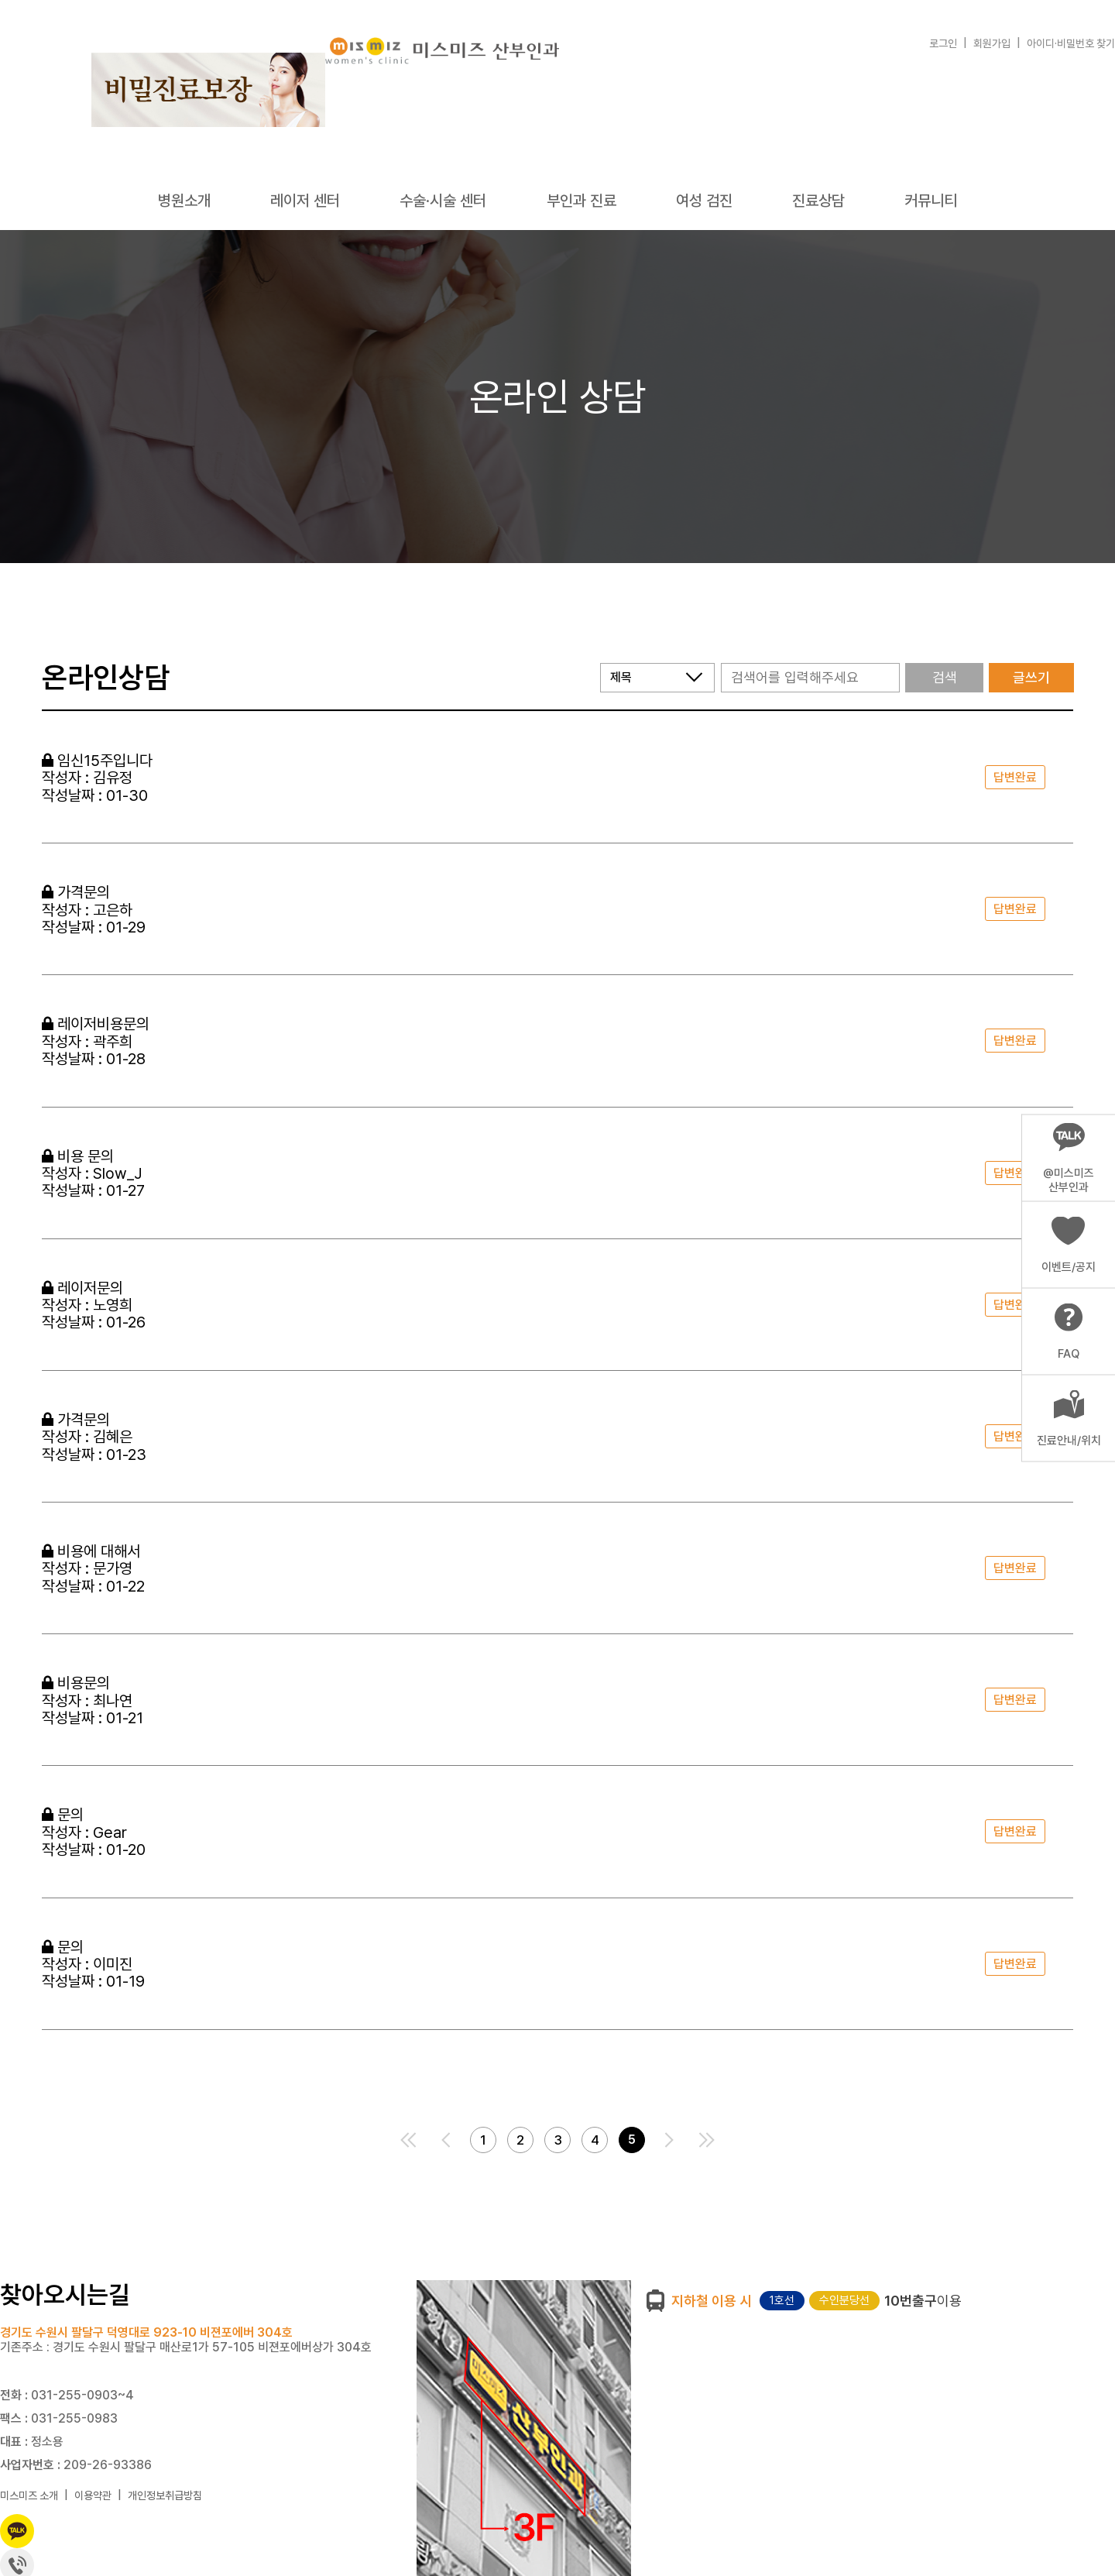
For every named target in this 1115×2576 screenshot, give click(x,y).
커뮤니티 (930, 200)
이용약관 (93, 2495)
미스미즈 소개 (29, 2495)
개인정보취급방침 (165, 2495)
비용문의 (76, 1683)
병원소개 (184, 200)
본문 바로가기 (0, 0)
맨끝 (706, 2140)
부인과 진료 (581, 200)
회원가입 (991, 43)
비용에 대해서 (91, 1551)
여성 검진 (704, 200)
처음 (409, 2140)
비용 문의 (78, 1156)
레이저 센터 (305, 200)
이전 (446, 2140)
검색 (944, 677)
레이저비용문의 (95, 1024)
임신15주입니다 (97, 760)
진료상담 (818, 200)
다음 (669, 2140)
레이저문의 (82, 1288)
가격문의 (76, 892)
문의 (63, 1814)
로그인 (943, 43)
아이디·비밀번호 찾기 (1071, 43)
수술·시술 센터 (443, 200)
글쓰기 (1031, 677)
